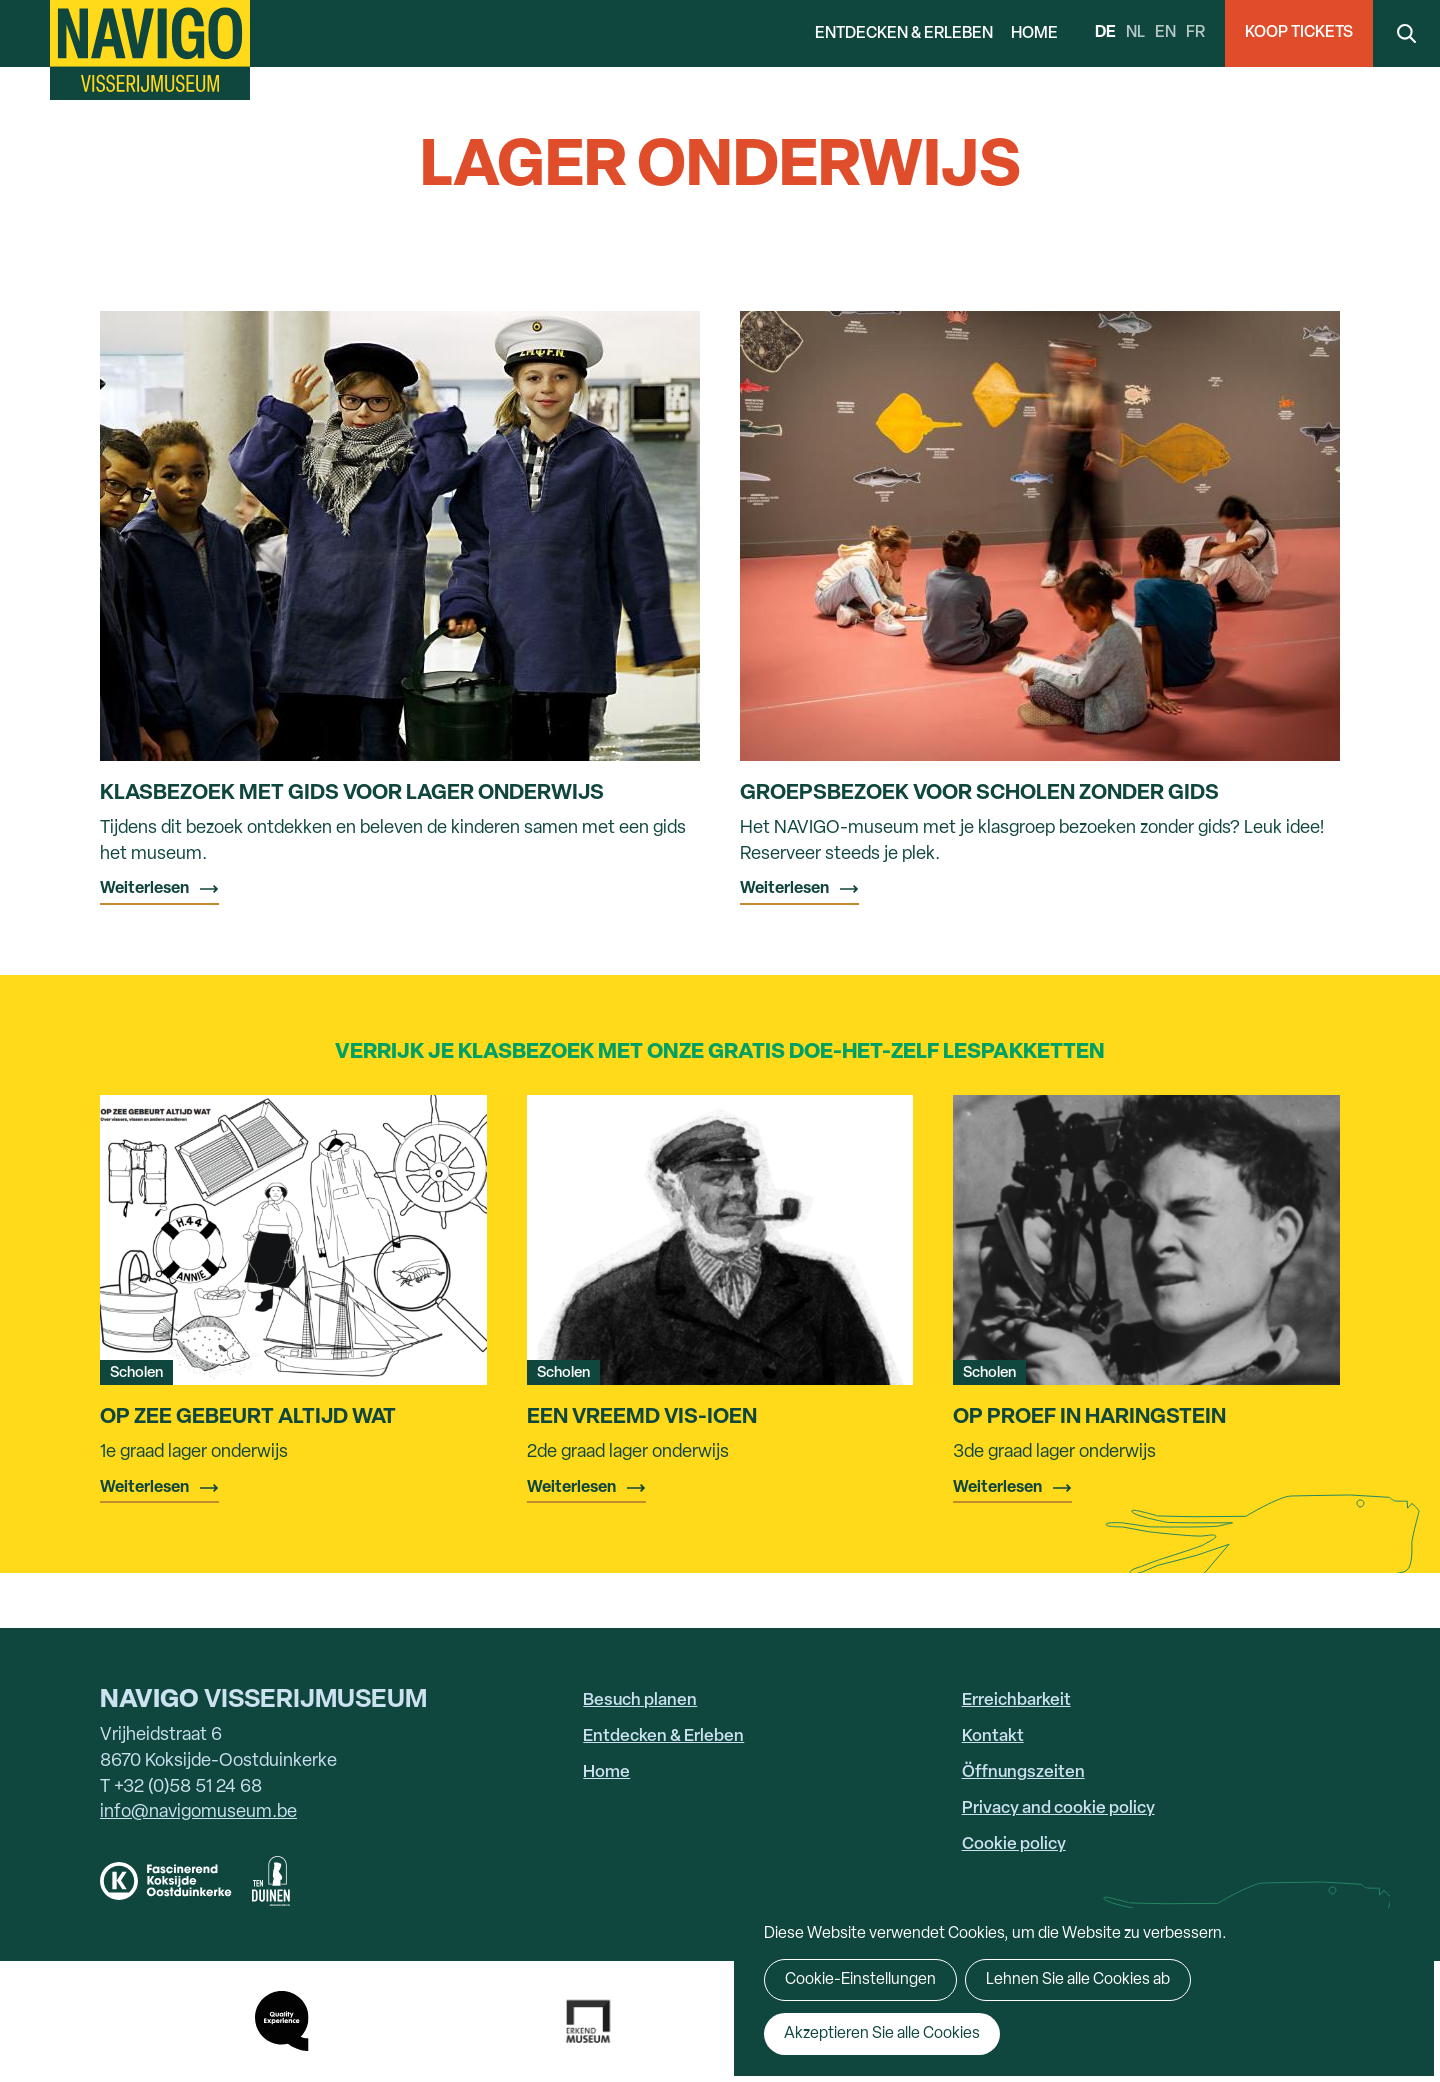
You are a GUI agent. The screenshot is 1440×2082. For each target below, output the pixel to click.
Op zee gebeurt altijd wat (248, 1417)
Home (1034, 34)
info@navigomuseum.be (198, 1812)
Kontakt (993, 1736)
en (1165, 33)
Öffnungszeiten (1023, 1772)
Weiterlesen (144, 889)
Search (1406, 33)
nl (1135, 33)
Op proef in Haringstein (1089, 1417)
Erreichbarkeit (1016, 1700)
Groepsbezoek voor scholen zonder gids (979, 793)
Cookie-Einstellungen (860, 1980)
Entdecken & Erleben (904, 34)
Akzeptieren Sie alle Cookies (882, 2034)
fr (1195, 33)
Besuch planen (640, 1700)
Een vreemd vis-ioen (642, 1417)
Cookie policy (1014, 1844)
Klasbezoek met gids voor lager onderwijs (352, 793)
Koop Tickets (1299, 33)
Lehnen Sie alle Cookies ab (1078, 1980)
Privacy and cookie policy (1058, 1808)
